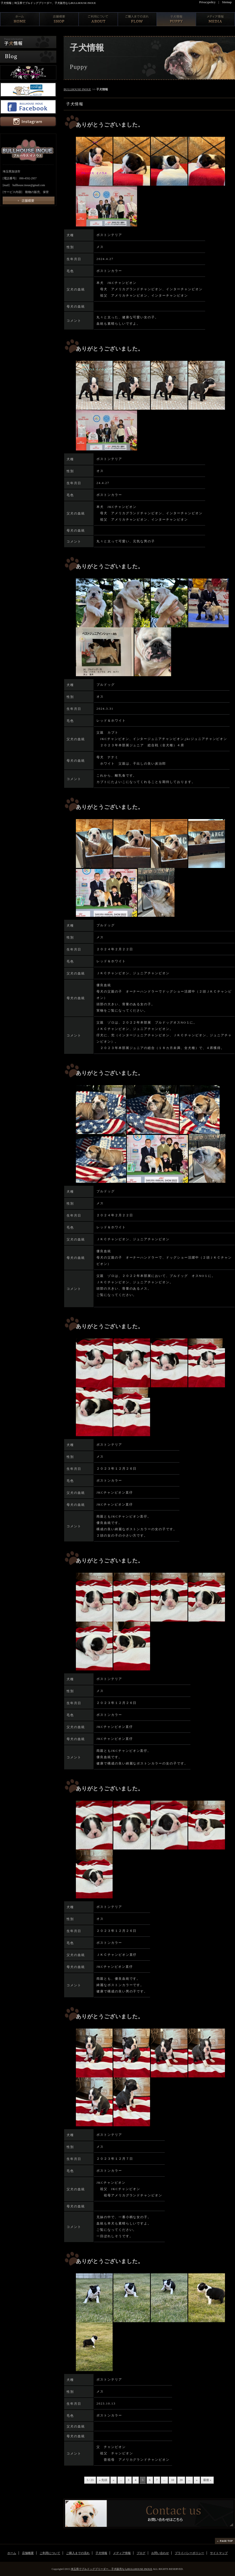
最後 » (207, 2480)
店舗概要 (28, 2553)
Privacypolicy (207, 2)
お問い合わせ (160, 2553)
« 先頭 (103, 2480)
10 (172, 2480)
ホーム (11, 2553)
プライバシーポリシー (189, 2553)
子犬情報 (101, 2553)
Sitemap (227, 2)
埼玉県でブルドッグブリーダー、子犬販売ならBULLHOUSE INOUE (111, 2568)
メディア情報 (122, 2553)
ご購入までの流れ (78, 2553)
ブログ (141, 2553)
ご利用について (50, 2553)
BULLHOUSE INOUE (77, 89)
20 (181, 2480)
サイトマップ (219, 2553)
